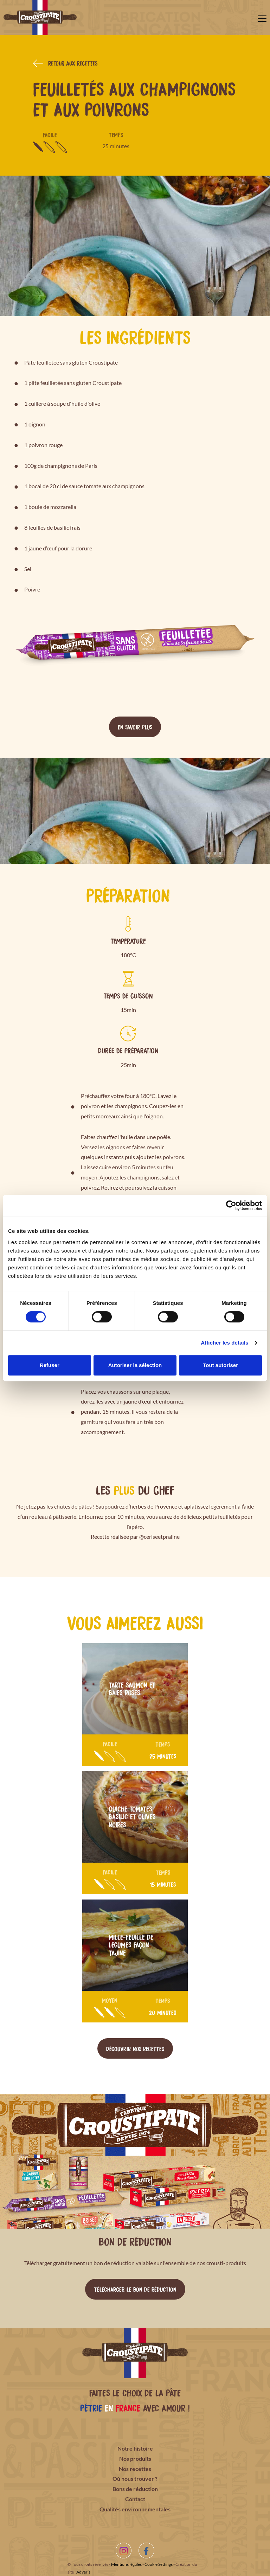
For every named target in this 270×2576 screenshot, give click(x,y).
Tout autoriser (220, 1365)
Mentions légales (126, 2564)
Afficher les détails (224, 1343)
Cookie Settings (158, 2564)
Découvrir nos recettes (135, 2048)
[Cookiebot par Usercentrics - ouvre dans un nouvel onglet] (231, 1205)
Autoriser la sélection (135, 1365)
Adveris (83, 2572)
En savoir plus (135, 727)
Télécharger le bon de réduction (135, 2289)
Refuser (49, 1365)
